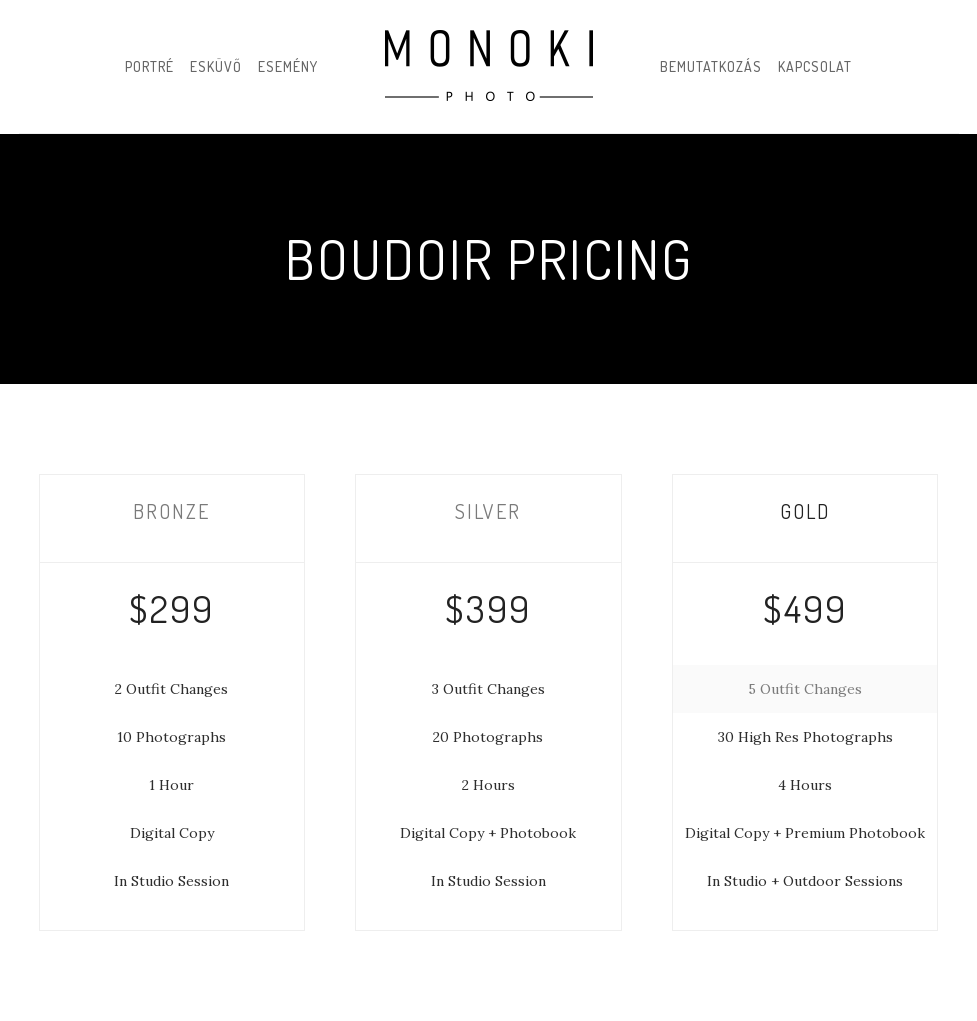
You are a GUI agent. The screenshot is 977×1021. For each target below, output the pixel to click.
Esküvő (216, 66)
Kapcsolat (815, 66)
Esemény (288, 66)
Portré (149, 66)
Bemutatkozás (711, 66)
